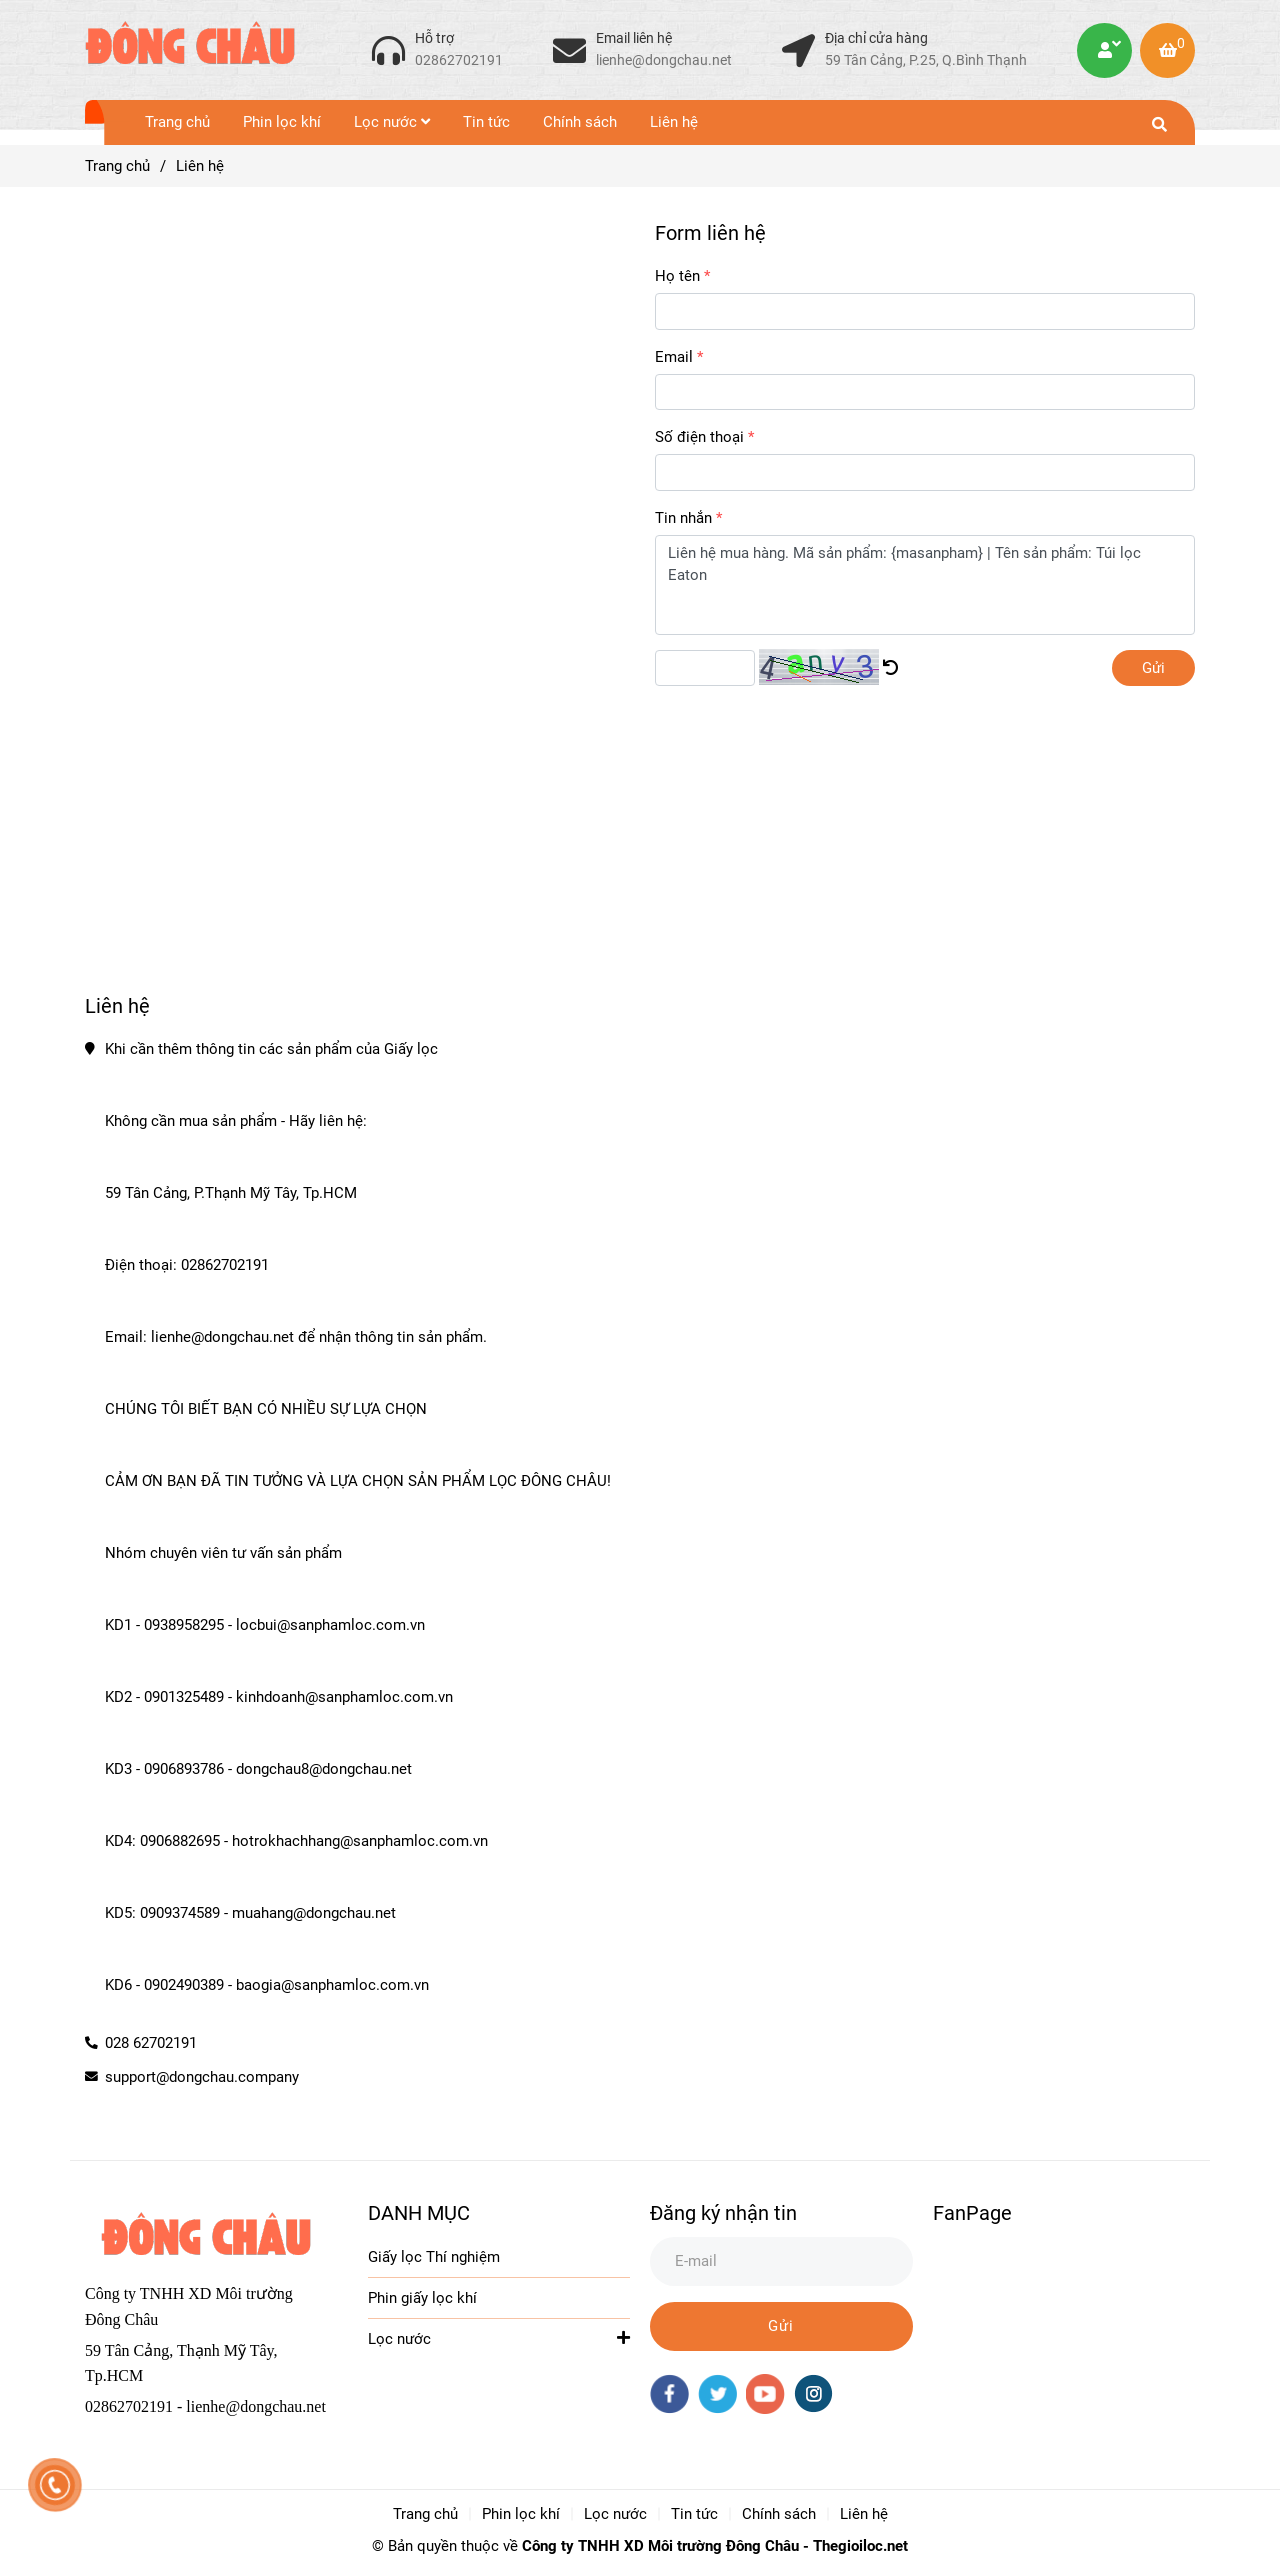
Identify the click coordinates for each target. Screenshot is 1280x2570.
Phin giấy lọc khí (422, 2298)
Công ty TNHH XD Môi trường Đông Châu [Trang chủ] (660, 2546)
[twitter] (717, 2394)
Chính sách (580, 122)
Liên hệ (674, 122)
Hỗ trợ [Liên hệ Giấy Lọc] (434, 38)
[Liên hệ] (190, 50)
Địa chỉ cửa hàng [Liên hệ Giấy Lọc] (876, 38)
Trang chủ (177, 122)
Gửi (1153, 668)
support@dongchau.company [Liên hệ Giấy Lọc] (202, 2077)
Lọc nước (392, 122)
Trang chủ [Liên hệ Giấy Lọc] (117, 166)
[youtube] (765, 2394)
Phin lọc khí (282, 122)
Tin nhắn (683, 518)
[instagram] (813, 2393)
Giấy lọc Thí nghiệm (434, 2257)
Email (674, 357)
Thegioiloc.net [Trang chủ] (860, 2546)
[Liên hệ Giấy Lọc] (388, 50)
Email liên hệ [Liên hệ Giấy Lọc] (634, 38)
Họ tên (677, 276)
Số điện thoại (699, 437)
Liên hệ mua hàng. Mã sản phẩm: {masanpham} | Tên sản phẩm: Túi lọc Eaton (925, 585)
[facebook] (669, 2394)
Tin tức (486, 122)
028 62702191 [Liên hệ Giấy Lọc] (151, 2043)
